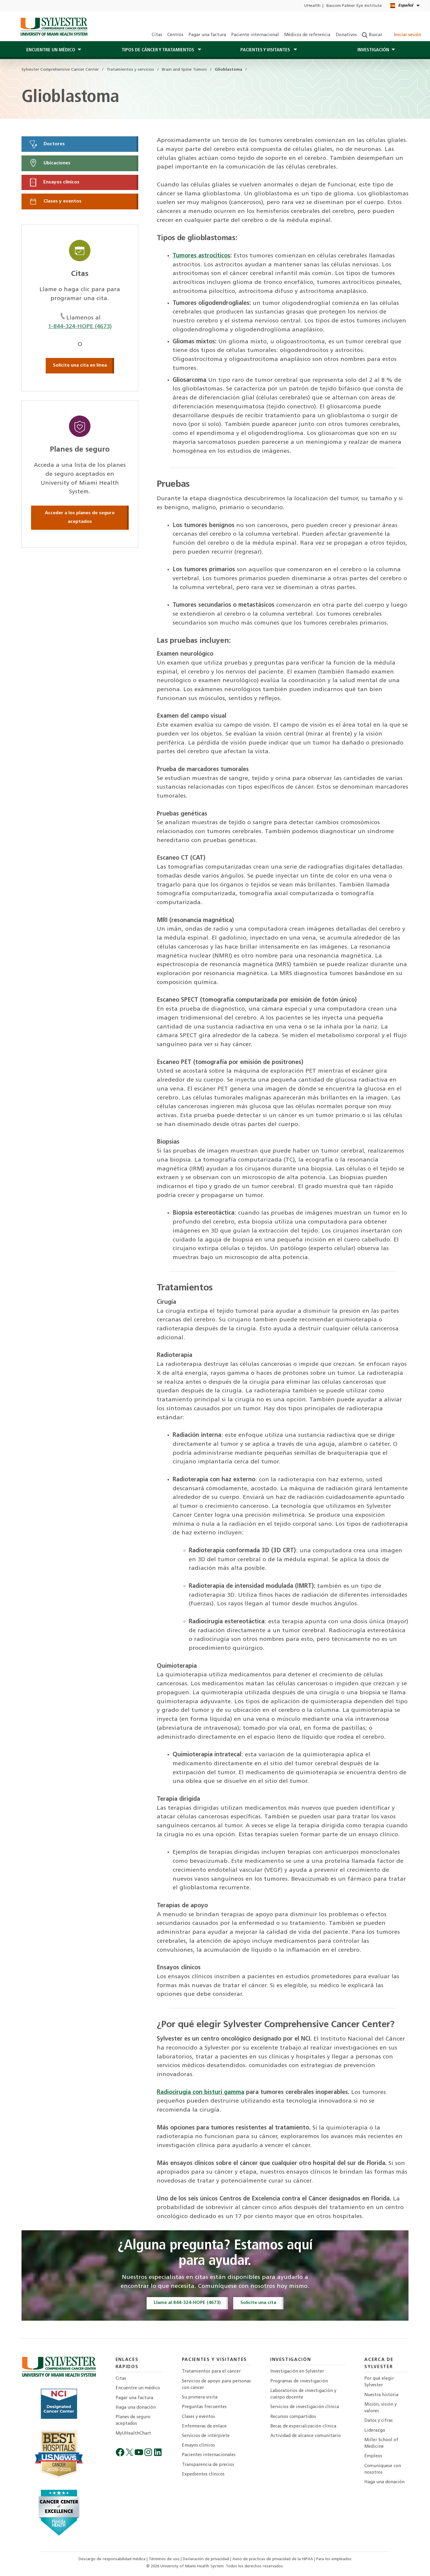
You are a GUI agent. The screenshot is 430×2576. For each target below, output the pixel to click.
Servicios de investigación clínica (304, 2407)
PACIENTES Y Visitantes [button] (265, 50)
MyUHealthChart (133, 2433)
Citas (157, 35)
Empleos (373, 2456)
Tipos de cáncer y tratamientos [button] (158, 50)
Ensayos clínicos (54, 182)
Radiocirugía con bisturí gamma (200, 2092)
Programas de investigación (299, 2381)
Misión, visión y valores (380, 2407)
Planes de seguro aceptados (133, 2420)
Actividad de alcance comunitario (305, 2436)
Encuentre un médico (138, 2388)
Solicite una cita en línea (80, 365)
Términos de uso (165, 2559)
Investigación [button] (373, 50)
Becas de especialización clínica (303, 2426)
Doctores (47, 144)
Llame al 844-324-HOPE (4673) (187, 2302)
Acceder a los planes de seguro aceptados (80, 517)
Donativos (346, 35)
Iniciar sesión (404, 35)
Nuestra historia (381, 2395)
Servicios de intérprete (206, 2436)
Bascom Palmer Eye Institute (354, 6)
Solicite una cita (258, 2302)
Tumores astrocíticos (201, 256)
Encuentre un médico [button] (50, 50)
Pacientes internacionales (209, 2455)
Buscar (372, 35)
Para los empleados (333, 2559)
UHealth (312, 6)
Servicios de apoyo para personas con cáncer (216, 2384)
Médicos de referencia (307, 35)
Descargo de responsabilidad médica (113, 2559)
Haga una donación (136, 2407)
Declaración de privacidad (206, 2559)
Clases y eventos (55, 201)
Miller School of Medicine (381, 2443)
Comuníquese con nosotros (382, 2469)
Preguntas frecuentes (204, 2407)
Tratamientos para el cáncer (211, 2371)
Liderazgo (374, 2430)
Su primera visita (199, 2397)
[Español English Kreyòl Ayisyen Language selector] (405, 6)
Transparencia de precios (208, 2465)
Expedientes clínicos (203, 2474)
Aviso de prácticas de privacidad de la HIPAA (273, 2559)
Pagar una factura (207, 35)
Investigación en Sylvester (297, 2371)
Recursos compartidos (293, 2417)
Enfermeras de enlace (204, 2426)
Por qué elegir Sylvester (379, 2381)
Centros (175, 35)
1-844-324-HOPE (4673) (80, 327)
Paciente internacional (255, 35)
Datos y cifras (378, 2421)
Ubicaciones (49, 163)
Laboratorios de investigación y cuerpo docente (303, 2394)
